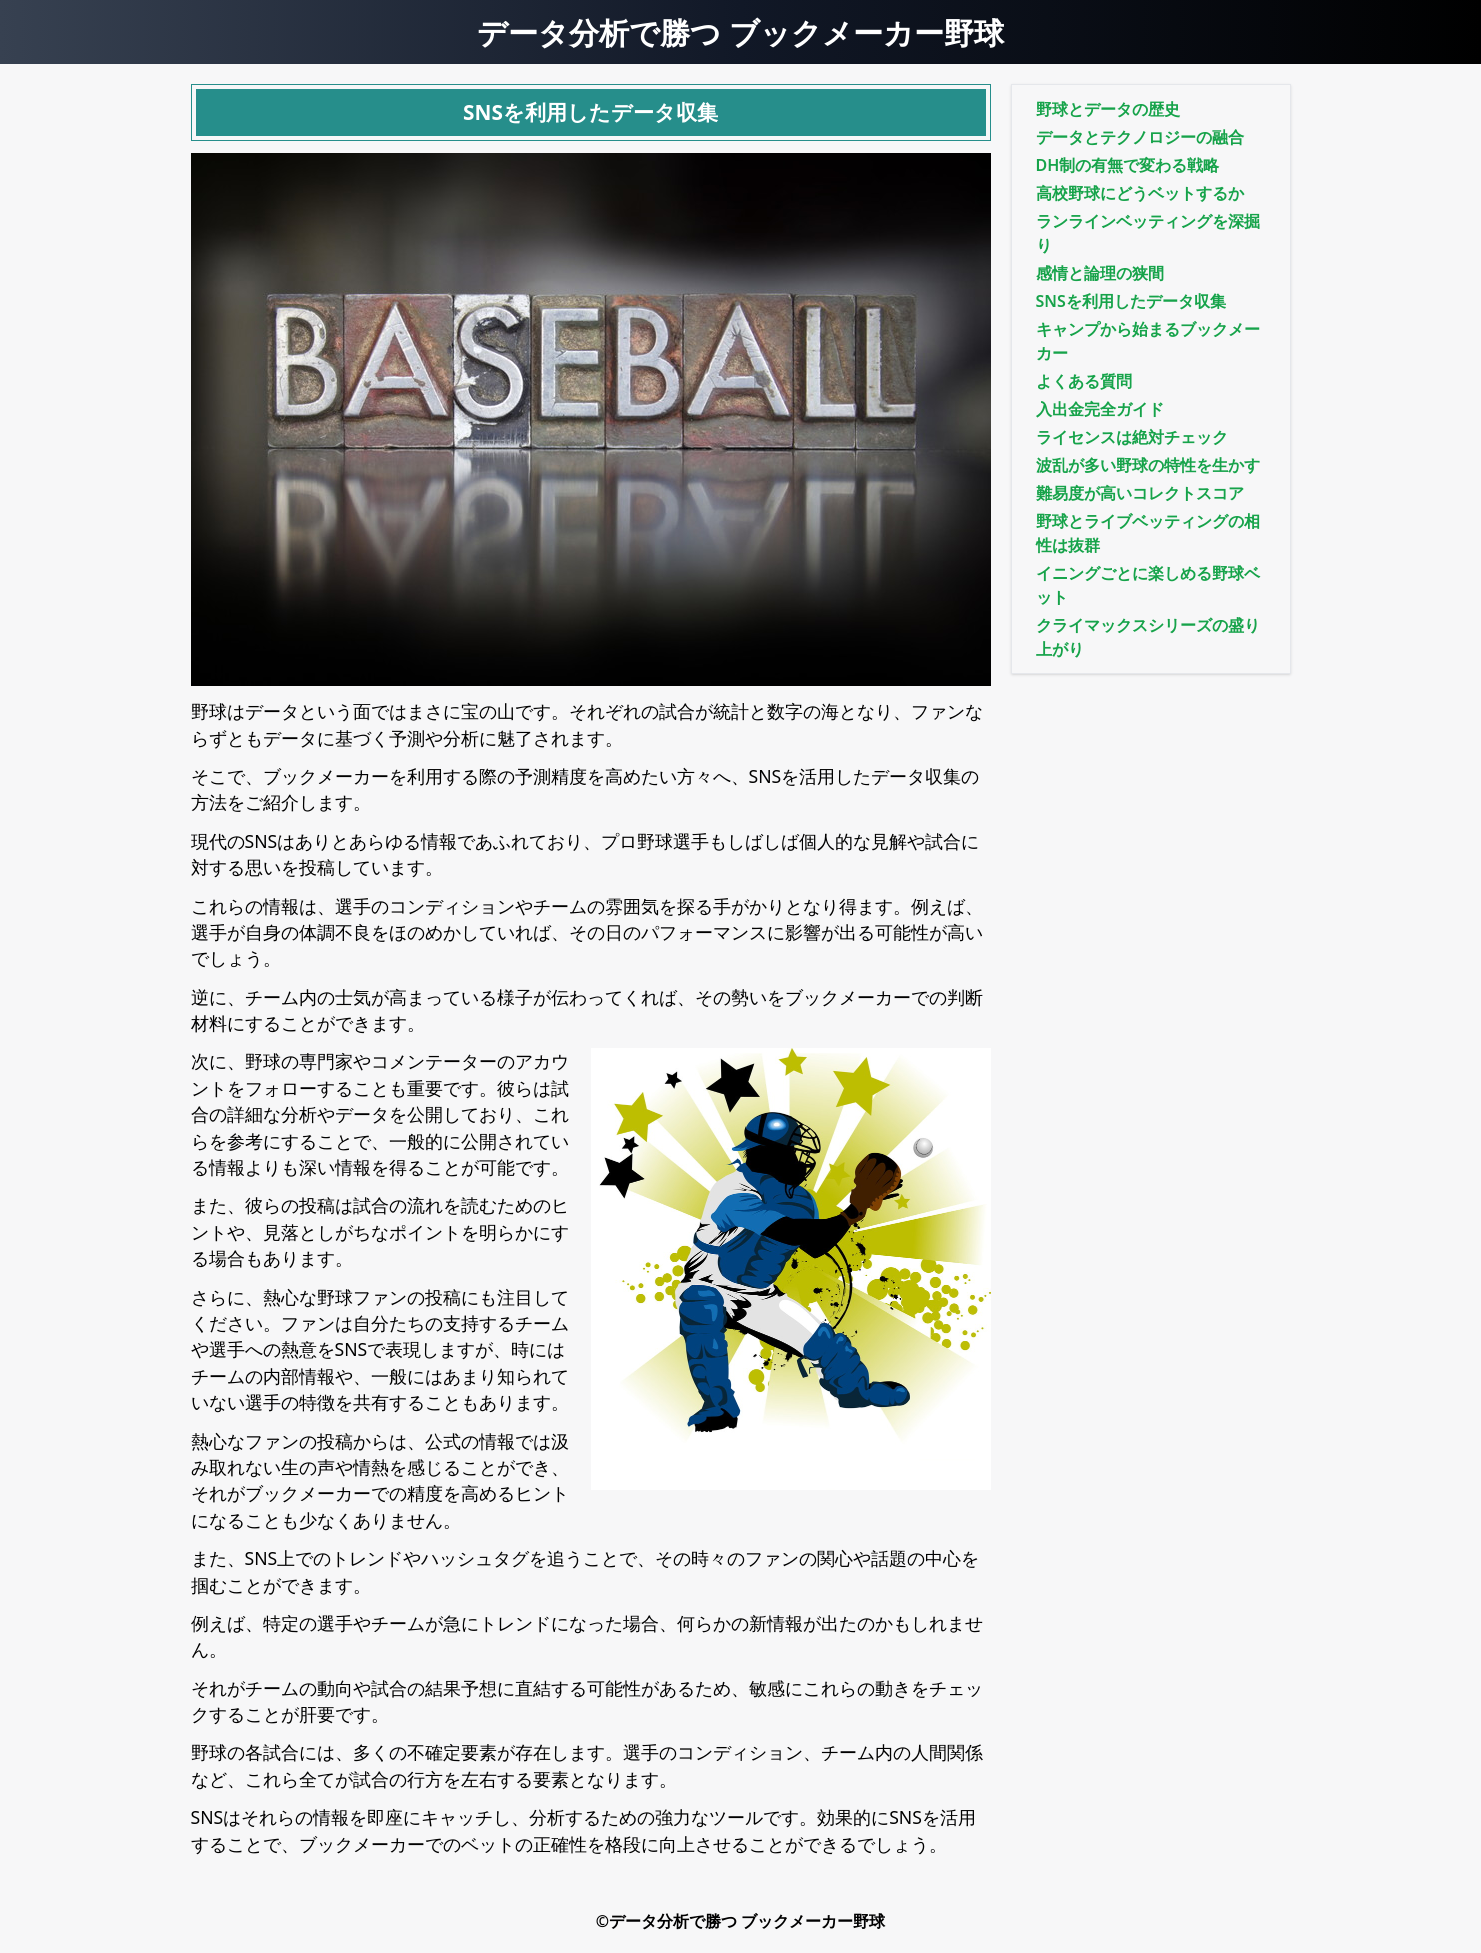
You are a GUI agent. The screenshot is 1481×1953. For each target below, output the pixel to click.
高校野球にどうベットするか (1140, 193)
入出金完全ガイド (1100, 409)
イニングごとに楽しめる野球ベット (1148, 585)
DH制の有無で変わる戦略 (1128, 165)
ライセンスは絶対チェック (1132, 437)
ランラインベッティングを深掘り (1148, 233)
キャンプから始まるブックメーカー (1148, 341)
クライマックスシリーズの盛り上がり (1148, 637)
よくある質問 (1084, 381)
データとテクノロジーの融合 (1140, 137)
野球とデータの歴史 (1108, 109)
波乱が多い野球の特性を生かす (1148, 465)
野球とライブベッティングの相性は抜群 (1148, 533)
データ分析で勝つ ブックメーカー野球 (740, 31)
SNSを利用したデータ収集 (1131, 301)
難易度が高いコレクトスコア (1140, 493)
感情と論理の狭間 (1100, 273)
